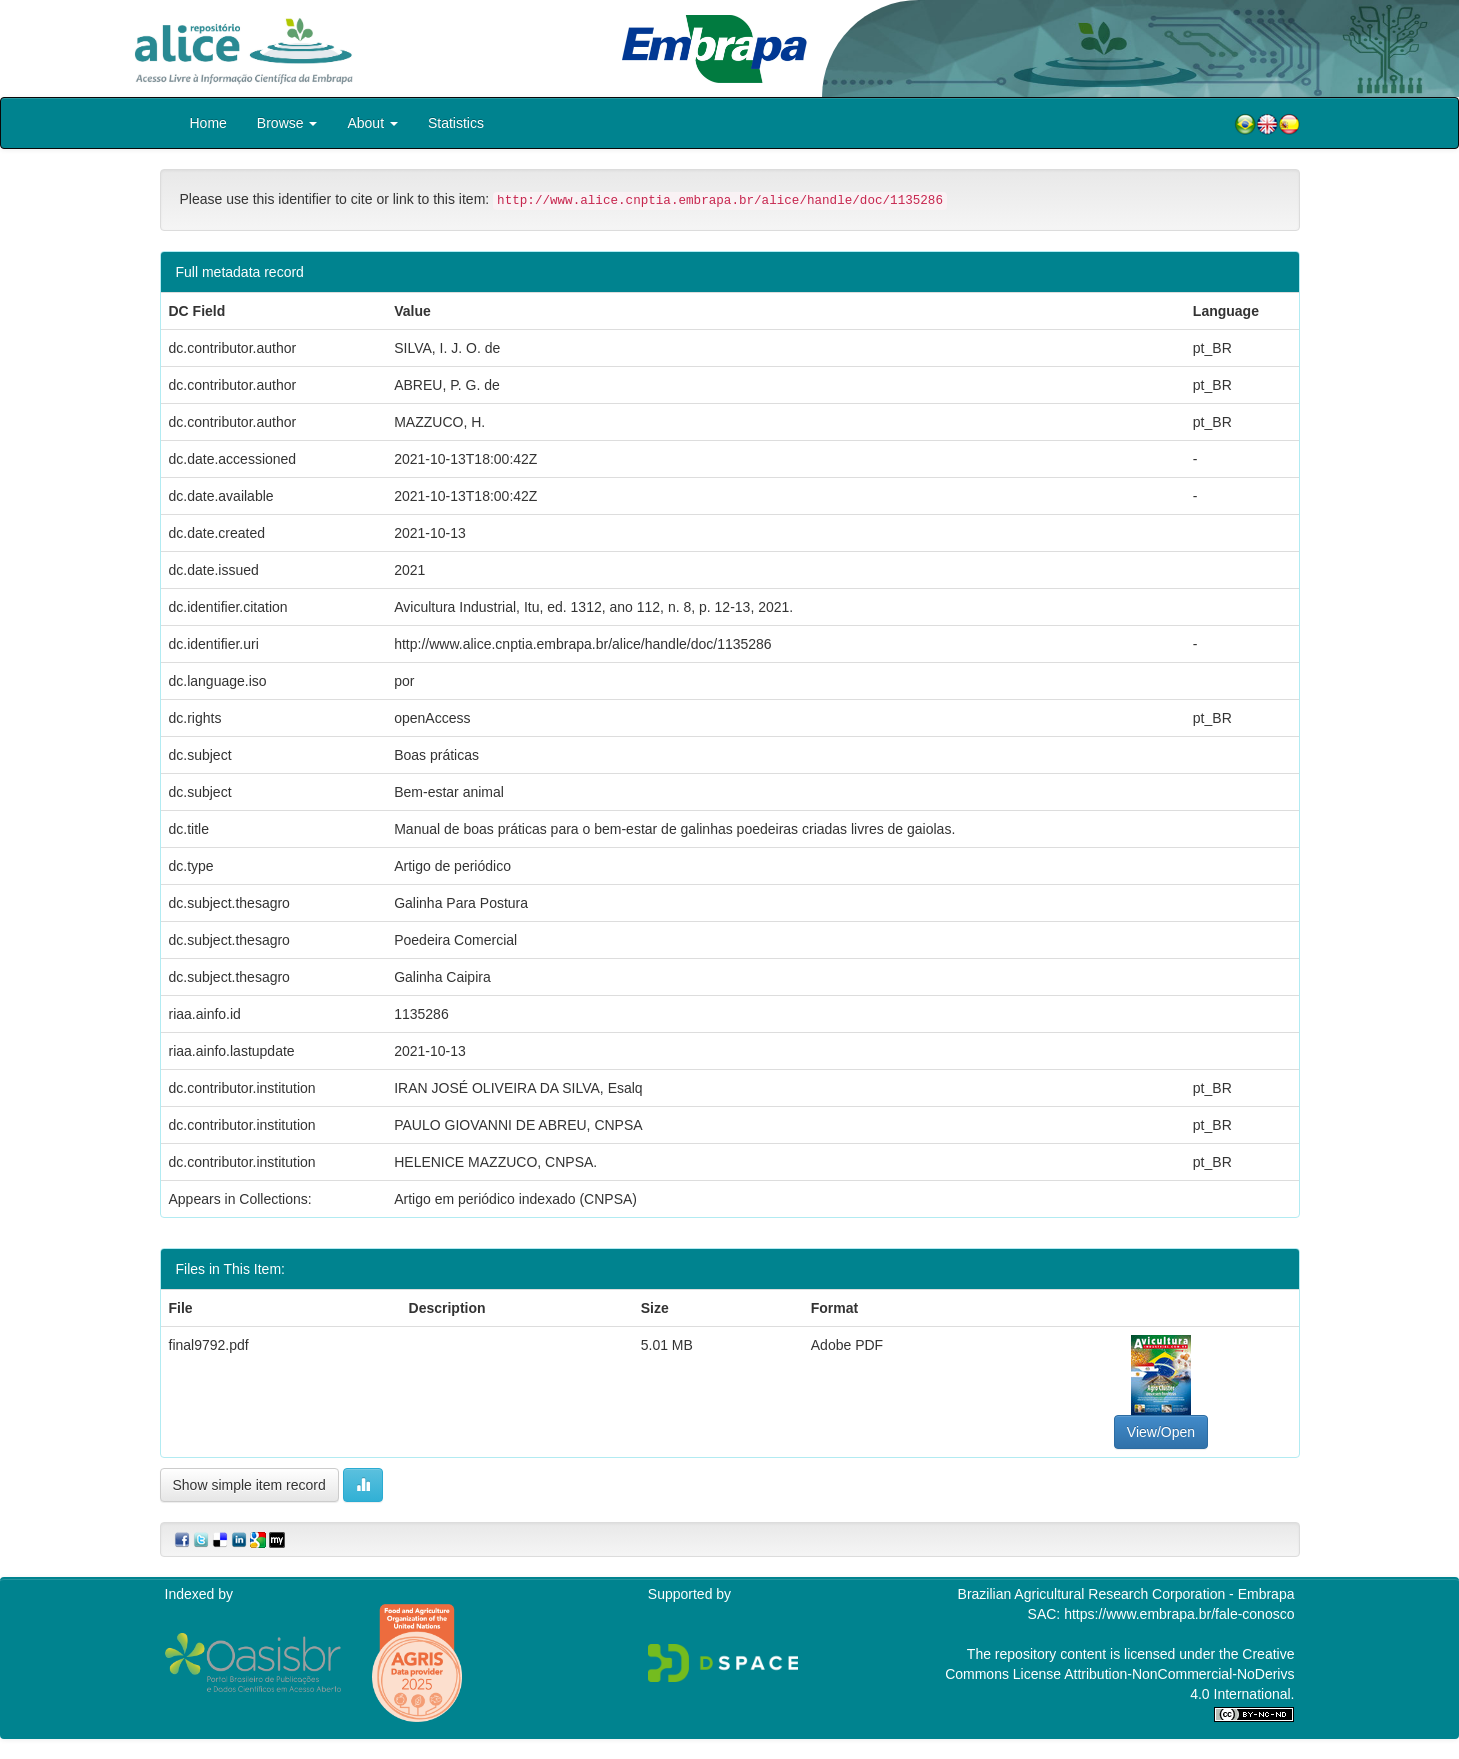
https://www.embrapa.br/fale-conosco (1179, 1614)
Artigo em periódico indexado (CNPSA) (515, 1199)
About (372, 123)
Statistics (456, 123)
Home (208, 123)
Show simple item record (249, 1485)
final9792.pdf (209, 1345)
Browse (287, 123)
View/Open (1161, 1432)
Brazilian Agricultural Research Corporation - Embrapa (1126, 1594)
